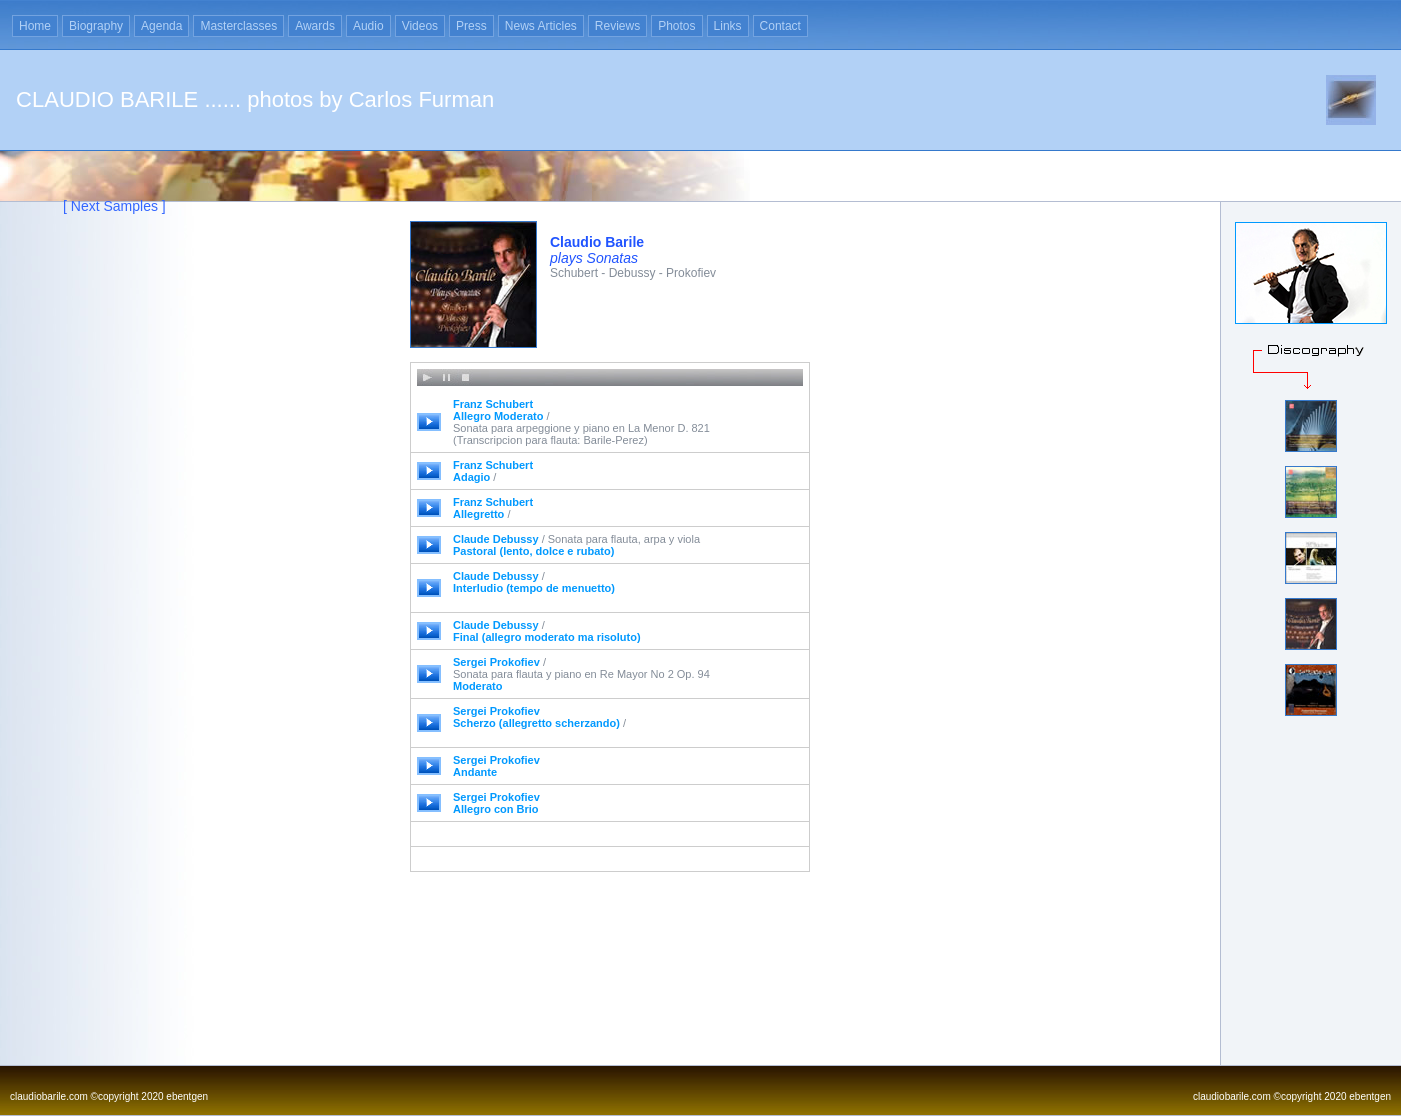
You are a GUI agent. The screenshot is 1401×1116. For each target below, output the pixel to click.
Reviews (617, 26)
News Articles (541, 26)
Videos (420, 26)
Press (471, 26)
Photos (676, 26)
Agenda (161, 26)
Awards (315, 26)
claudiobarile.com (49, 1096)
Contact (780, 26)
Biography (96, 26)
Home (35, 26)
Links (728, 26)
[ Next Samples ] (114, 206)
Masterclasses (238, 26)
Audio (368, 26)
